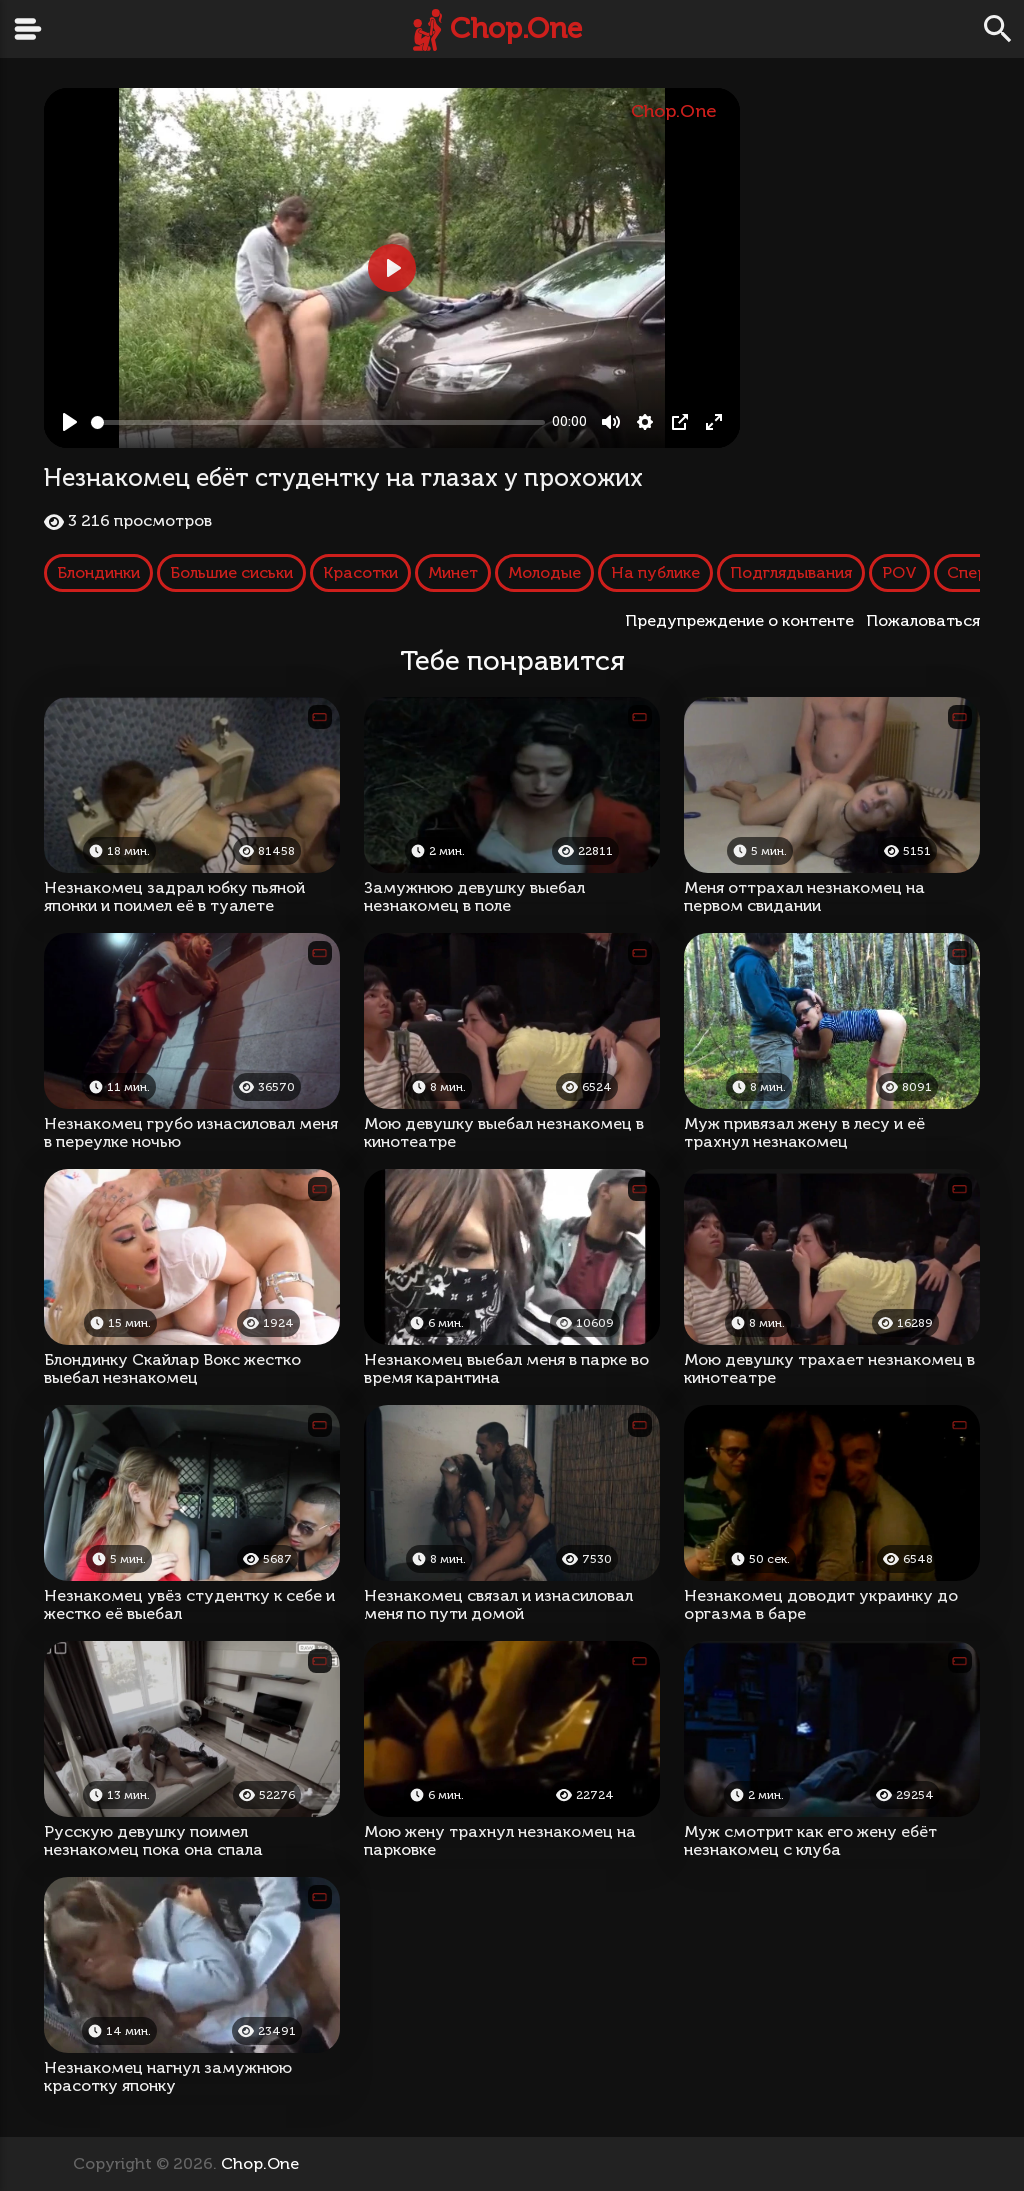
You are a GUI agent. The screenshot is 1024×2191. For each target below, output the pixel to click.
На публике (655, 572)
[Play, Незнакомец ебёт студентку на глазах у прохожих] (70, 422)
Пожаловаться (923, 620)
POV (899, 572)
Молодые (544, 572)
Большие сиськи (231, 572)
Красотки (360, 572)
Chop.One (516, 28)
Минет (453, 572)
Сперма (978, 572)
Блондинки (98, 572)
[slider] (318, 422)
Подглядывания (791, 572)
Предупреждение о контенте (743, 620)
